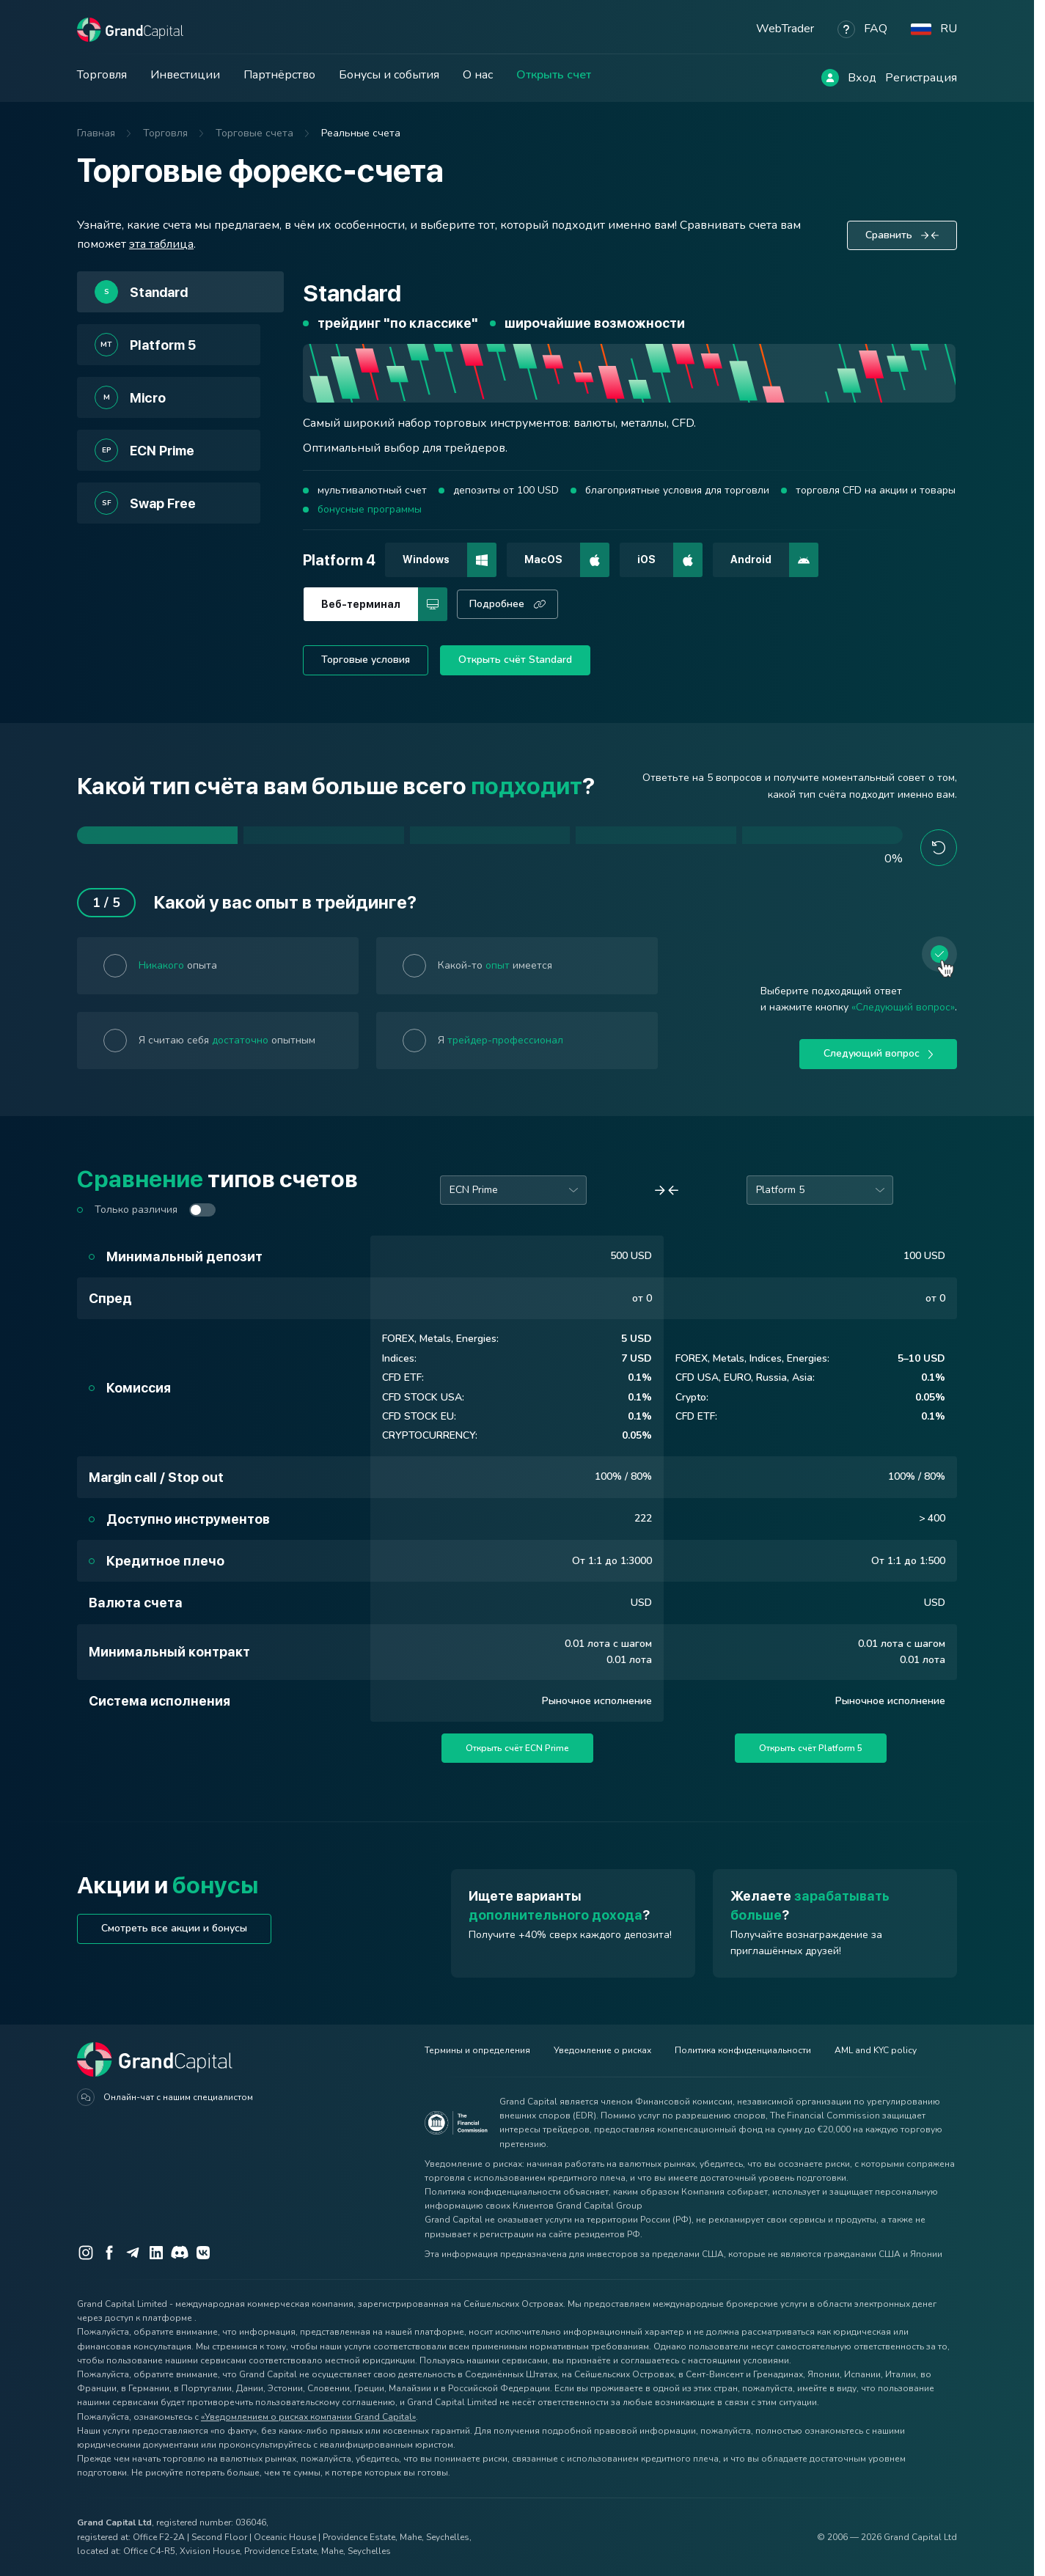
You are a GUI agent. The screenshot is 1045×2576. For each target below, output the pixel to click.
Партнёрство (279, 75)
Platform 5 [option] (780, 1190)
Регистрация (921, 78)
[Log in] (830, 78)
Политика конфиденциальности (743, 2050)
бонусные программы (370, 509)
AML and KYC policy (876, 2050)
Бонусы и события (389, 75)
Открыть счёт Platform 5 (810, 1748)
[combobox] (513, 1190)
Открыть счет (553, 75)
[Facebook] (109, 2252)
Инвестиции (185, 75)
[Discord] (179, 2252)
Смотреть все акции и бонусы (174, 1928)
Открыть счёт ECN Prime (517, 1748)
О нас (478, 75)
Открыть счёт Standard (515, 660)
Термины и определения (477, 2050)
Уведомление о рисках (602, 2050)
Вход (862, 78)
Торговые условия (365, 660)
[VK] (203, 2252)
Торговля (102, 75)
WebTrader (785, 29)
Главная (96, 133)
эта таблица (161, 244)
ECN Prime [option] (474, 1190)
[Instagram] (86, 2252)
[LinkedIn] (156, 2252)
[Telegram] (133, 2252)
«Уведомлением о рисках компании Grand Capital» (308, 2417)
